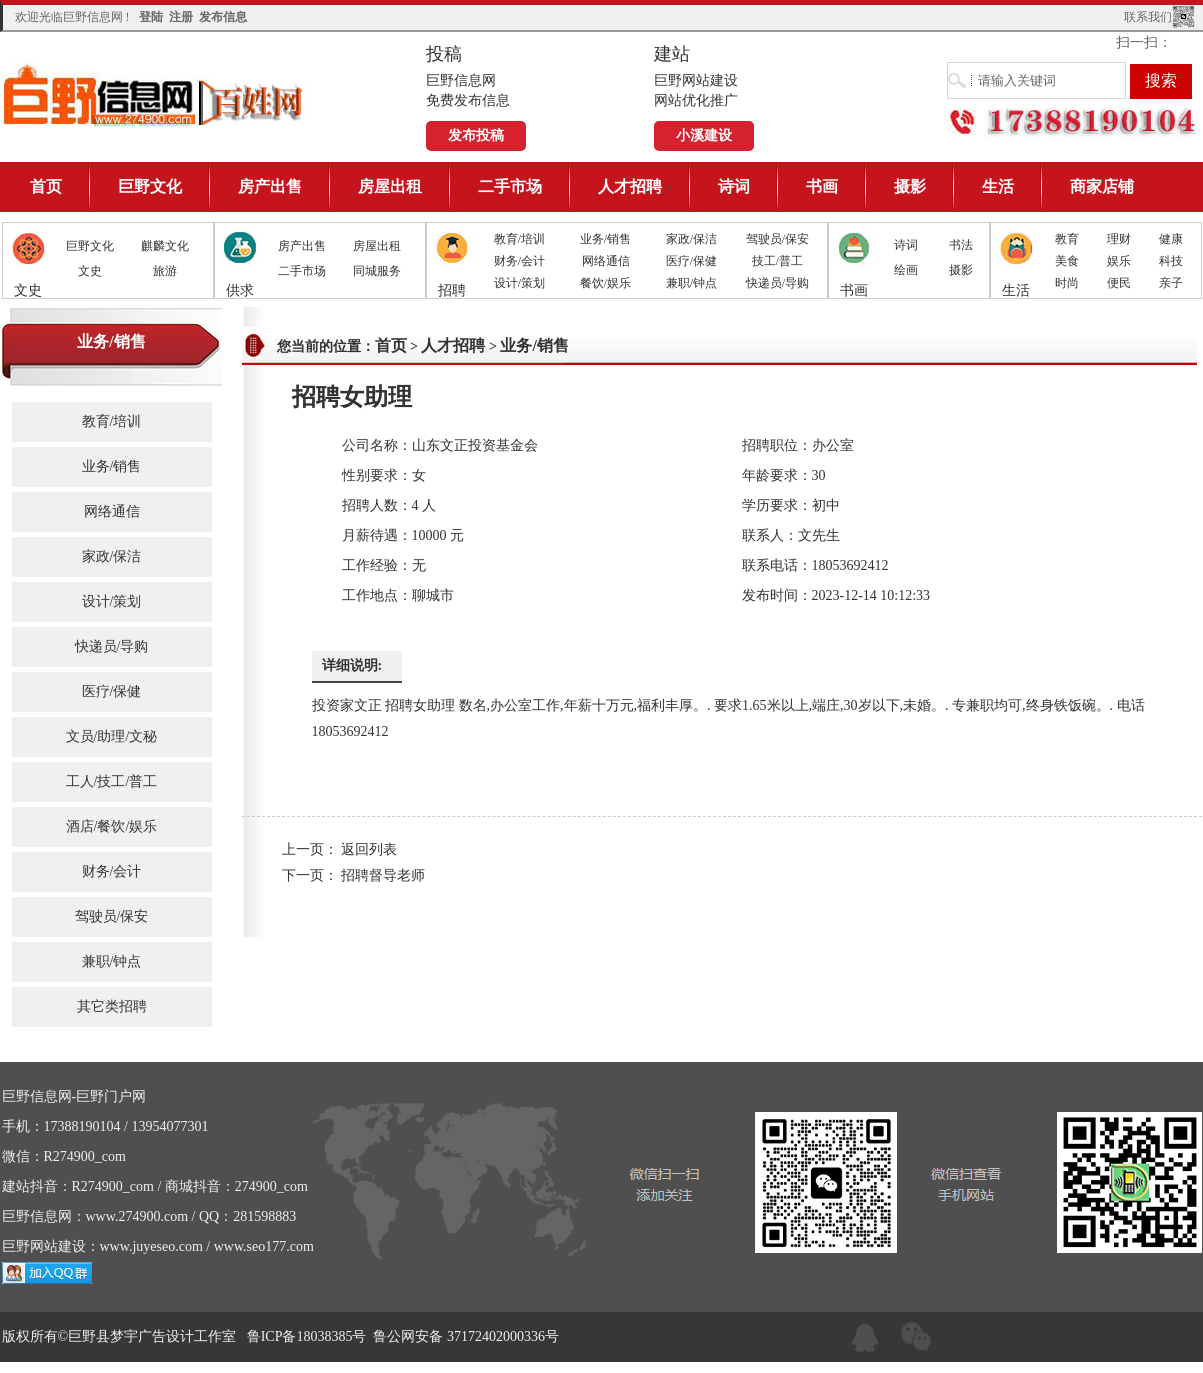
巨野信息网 (154, 94)
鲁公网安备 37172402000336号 (466, 1336)
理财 (1119, 239)
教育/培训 (519, 239)
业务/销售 (605, 239)
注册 (181, 17)
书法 (961, 245)
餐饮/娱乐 (605, 283)
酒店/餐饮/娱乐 (112, 826)
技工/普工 (777, 261)
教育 (1067, 239)
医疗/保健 (691, 261)
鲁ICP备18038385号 (307, 1336)
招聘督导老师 (383, 875)
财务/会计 (519, 261)
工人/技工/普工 (112, 781)
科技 (1171, 261)
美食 (1067, 261)
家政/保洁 (691, 239)
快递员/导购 (777, 283)
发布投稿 (476, 135)
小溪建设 (704, 135)
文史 (90, 271)
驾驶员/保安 (777, 239)
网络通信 (606, 261)
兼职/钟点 (691, 283)
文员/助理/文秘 (112, 736)
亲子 (1171, 283)
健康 (1171, 239)
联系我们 (1148, 17)
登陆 (151, 17)
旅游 (165, 271)
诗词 (734, 186)
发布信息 (223, 17)
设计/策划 (519, 283)
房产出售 (270, 186)
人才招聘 (630, 186)
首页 (46, 186)
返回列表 (369, 849)
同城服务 (377, 271)
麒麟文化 (165, 246)
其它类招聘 (112, 1006)
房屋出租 (390, 186)
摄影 (910, 186)
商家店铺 (1102, 186)
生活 (998, 186)
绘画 (906, 270)
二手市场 (510, 186)
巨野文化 (150, 186)
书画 (822, 186)
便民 (1119, 283)
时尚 (1067, 283)
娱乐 (1119, 261)
